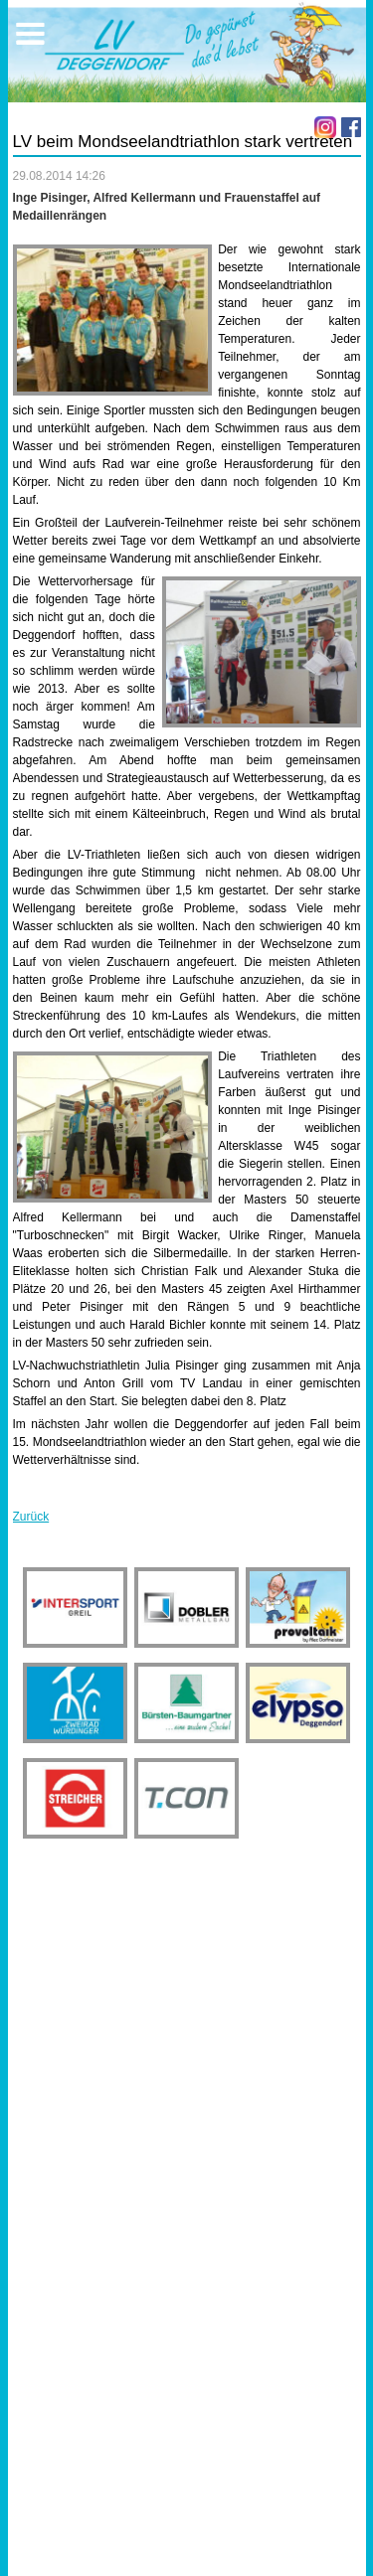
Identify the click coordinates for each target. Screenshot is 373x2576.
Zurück (31, 1517)
